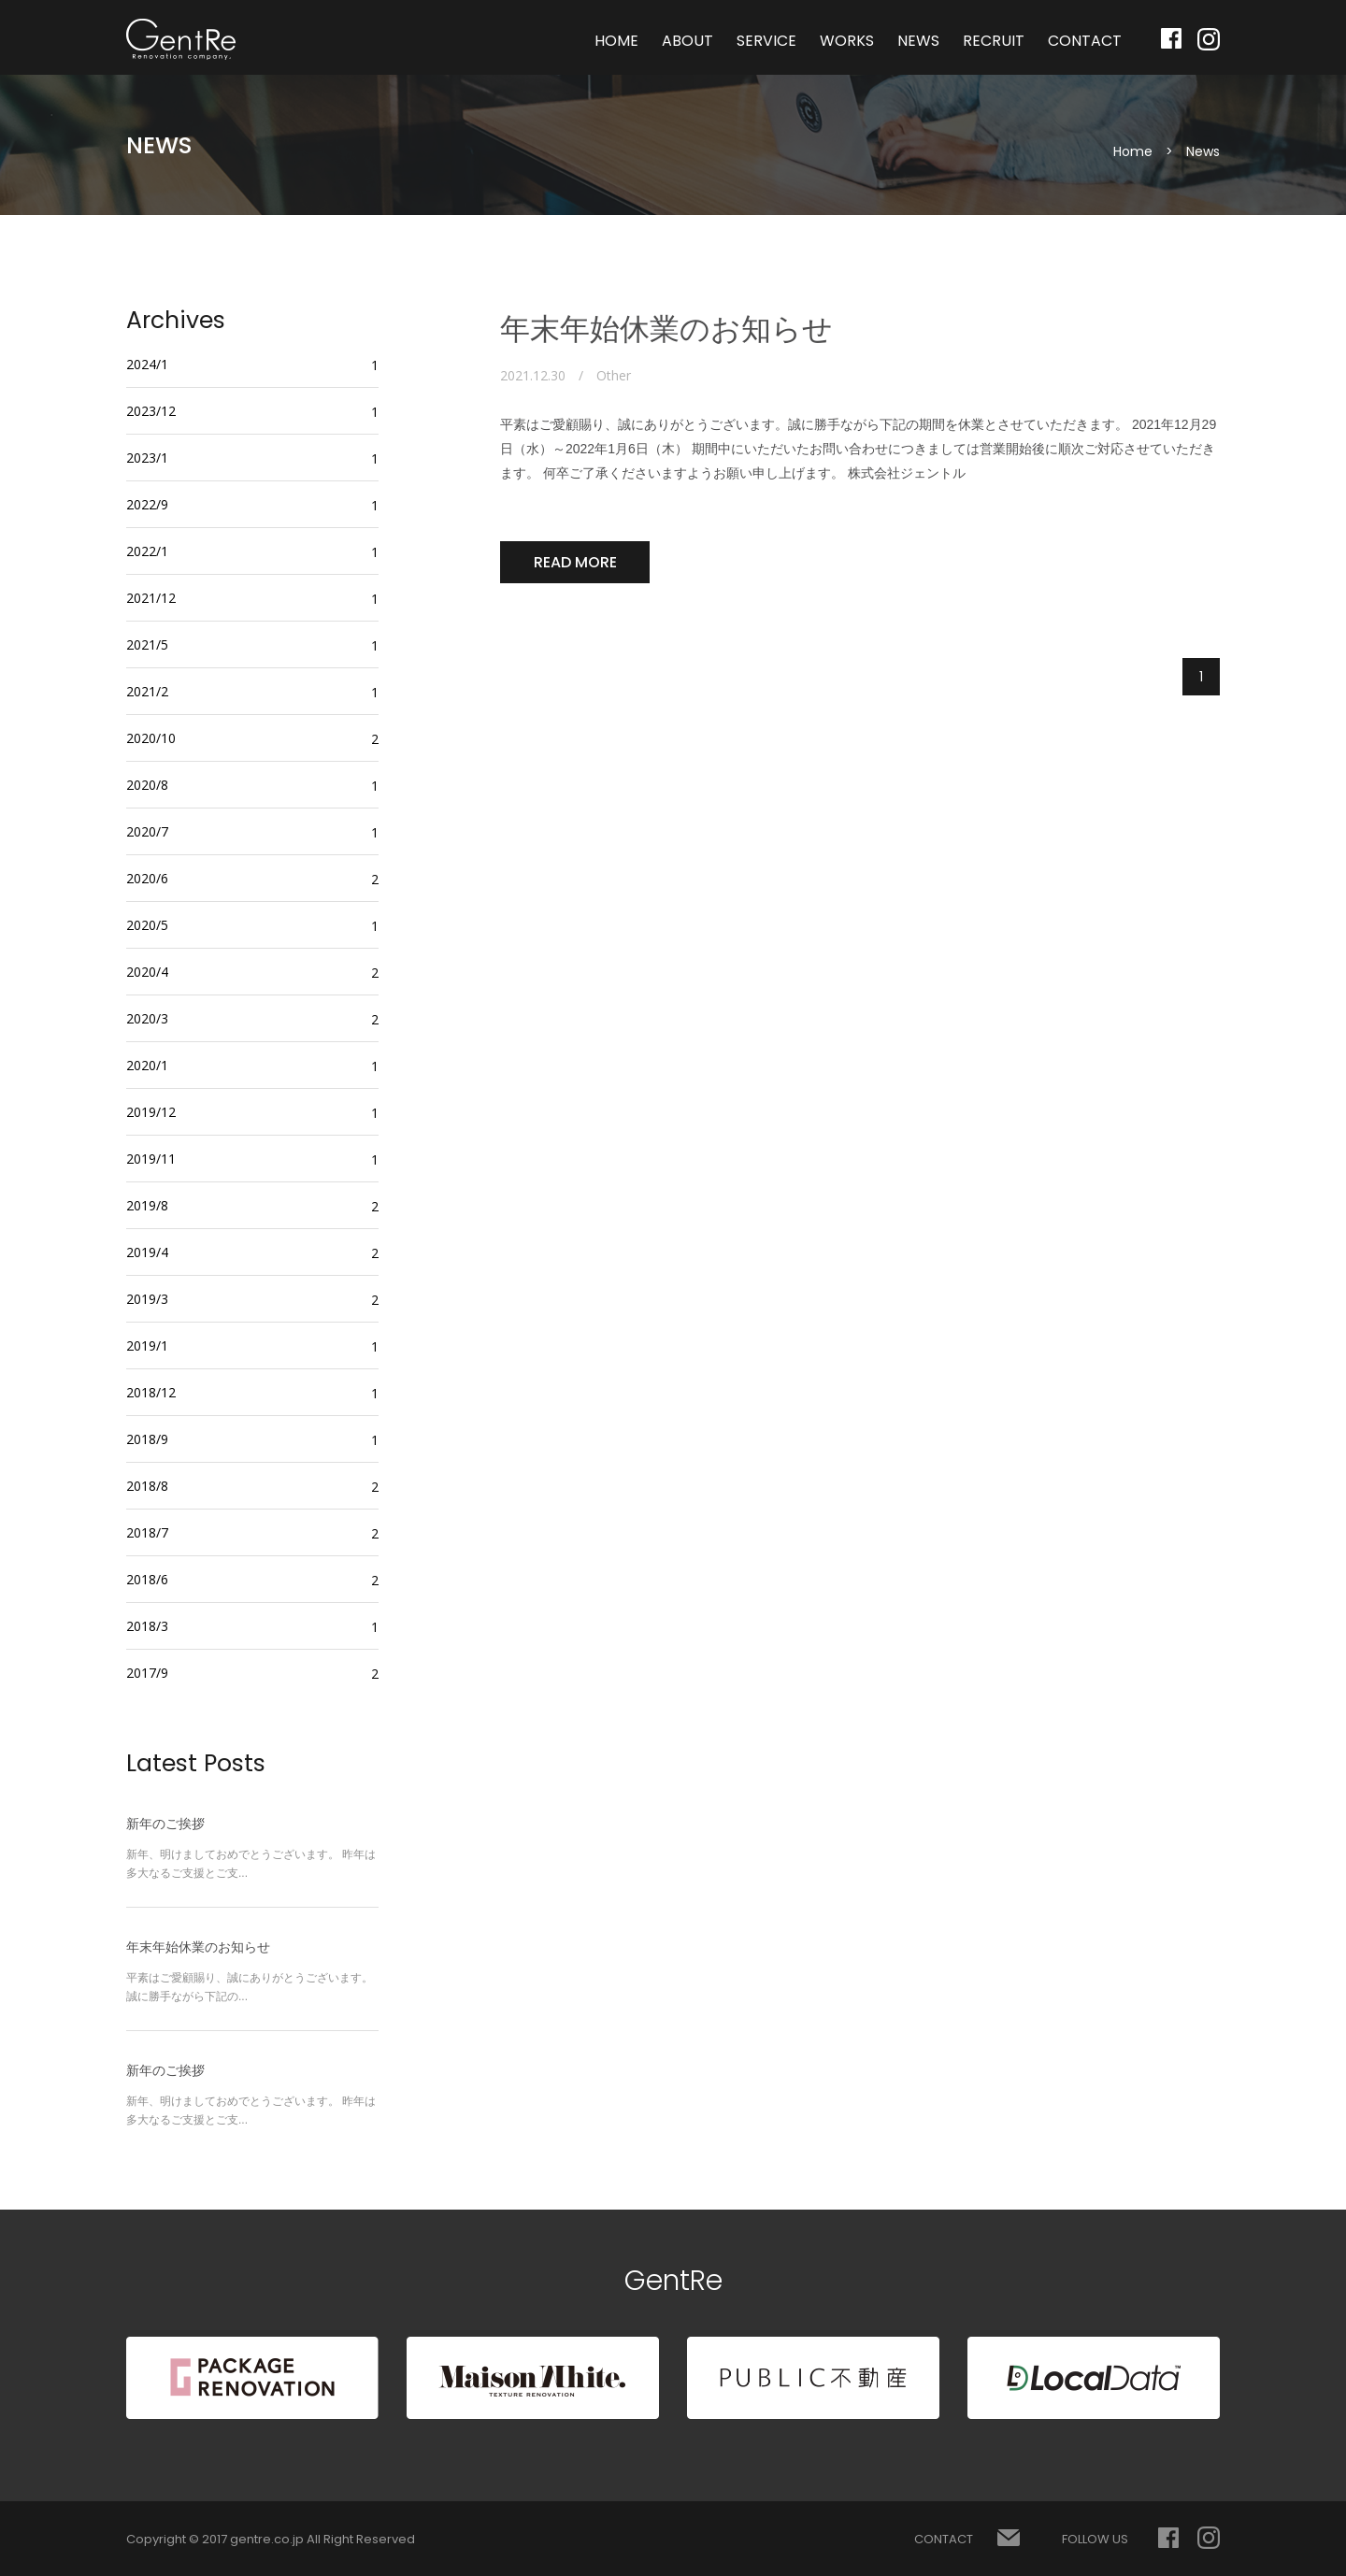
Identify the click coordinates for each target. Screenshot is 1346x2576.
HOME (616, 40)
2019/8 (147, 1205)
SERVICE (766, 40)
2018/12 (151, 1392)
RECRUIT (993, 40)
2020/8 (147, 785)
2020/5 (147, 925)
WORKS (847, 40)
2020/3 (147, 1018)
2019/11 (151, 1158)
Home (1133, 151)
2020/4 (147, 971)
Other (613, 375)
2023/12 (151, 411)
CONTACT (1085, 40)
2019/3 (147, 1299)
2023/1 (147, 457)
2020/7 (147, 831)
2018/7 (147, 1532)
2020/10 (151, 738)
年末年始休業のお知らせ (666, 329)
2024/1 (147, 364)
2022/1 (147, 551)
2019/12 (151, 1112)
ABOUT (687, 40)
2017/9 (147, 1673)
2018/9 (147, 1439)
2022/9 (147, 504)
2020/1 (147, 1065)
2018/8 (147, 1486)
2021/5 (147, 644)
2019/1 (147, 1345)
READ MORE (575, 562)
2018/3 (147, 1626)
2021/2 (147, 691)
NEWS (918, 40)
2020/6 (147, 878)
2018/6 (147, 1579)
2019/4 (147, 1252)
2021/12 (151, 598)
